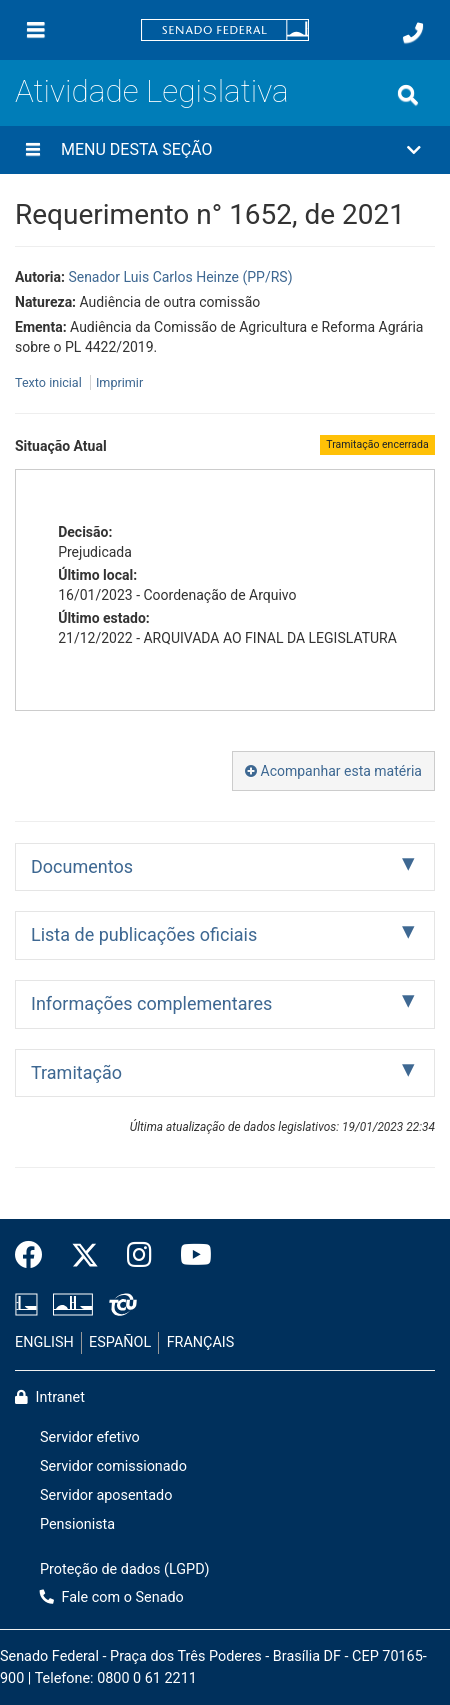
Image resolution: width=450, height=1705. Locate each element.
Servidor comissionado (113, 1466)
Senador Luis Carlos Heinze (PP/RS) (180, 277)
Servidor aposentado (106, 1495)
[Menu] (36, 30)
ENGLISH (44, 1342)
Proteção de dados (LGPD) (125, 1569)
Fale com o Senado (112, 1597)
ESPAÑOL (120, 1342)
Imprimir (119, 382)
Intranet (50, 1397)
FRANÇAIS (201, 1342)
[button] (225, 150)
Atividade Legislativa (152, 91)
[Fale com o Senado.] (413, 33)
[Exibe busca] (408, 95)
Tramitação (76, 1072)
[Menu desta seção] (33, 150)
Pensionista (77, 1524)
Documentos (82, 866)
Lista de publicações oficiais (144, 934)
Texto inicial (50, 382)
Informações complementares (151, 1003)
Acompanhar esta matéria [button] (333, 771)
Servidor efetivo (90, 1437)
